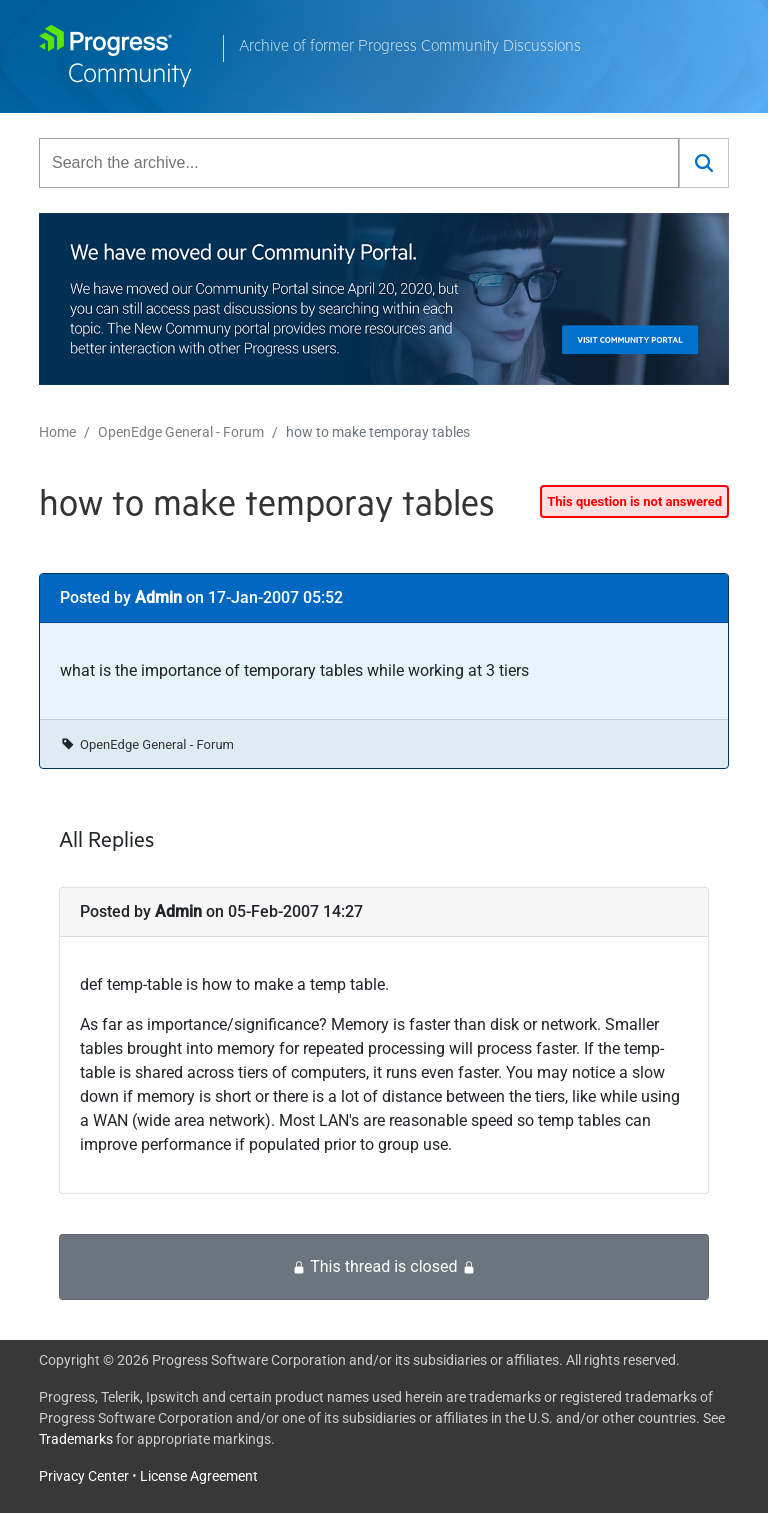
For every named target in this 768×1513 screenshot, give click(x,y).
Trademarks (76, 1439)
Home (57, 432)
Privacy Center (84, 1476)
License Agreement (199, 1476)
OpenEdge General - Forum (181, 432)
